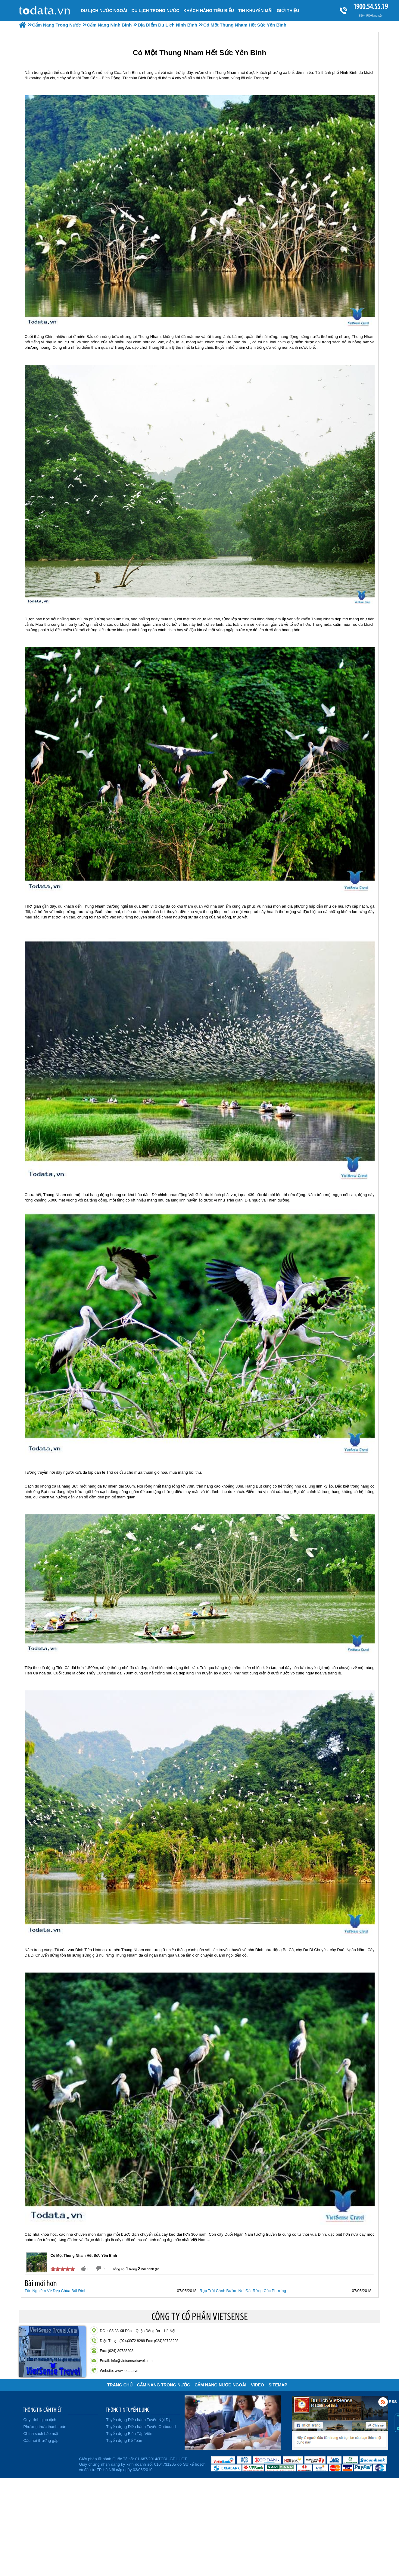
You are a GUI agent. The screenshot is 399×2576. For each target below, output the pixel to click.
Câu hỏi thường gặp (41, 2440)
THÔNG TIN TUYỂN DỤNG (128, 2409)
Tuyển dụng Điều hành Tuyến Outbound (141, 2426)
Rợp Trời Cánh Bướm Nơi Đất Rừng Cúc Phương (243, 2290)
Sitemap (278, 2384)
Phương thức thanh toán (44, 2426)
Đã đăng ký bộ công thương (48, 2463)
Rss (383, 2402)
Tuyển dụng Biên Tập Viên (129, 2433)
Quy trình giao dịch (39, 2419)
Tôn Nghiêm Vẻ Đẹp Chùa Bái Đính (55, 2290)
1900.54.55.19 (370, 6)
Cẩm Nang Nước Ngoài (220, 2384)
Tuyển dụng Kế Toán (124, 2440)
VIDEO (257, 2384)
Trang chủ (119, 2384)
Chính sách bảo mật (40, 2433)
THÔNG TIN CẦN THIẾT (42, 2409)
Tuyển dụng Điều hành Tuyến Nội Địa (139, 2419)
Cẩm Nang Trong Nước (163, 2384)
